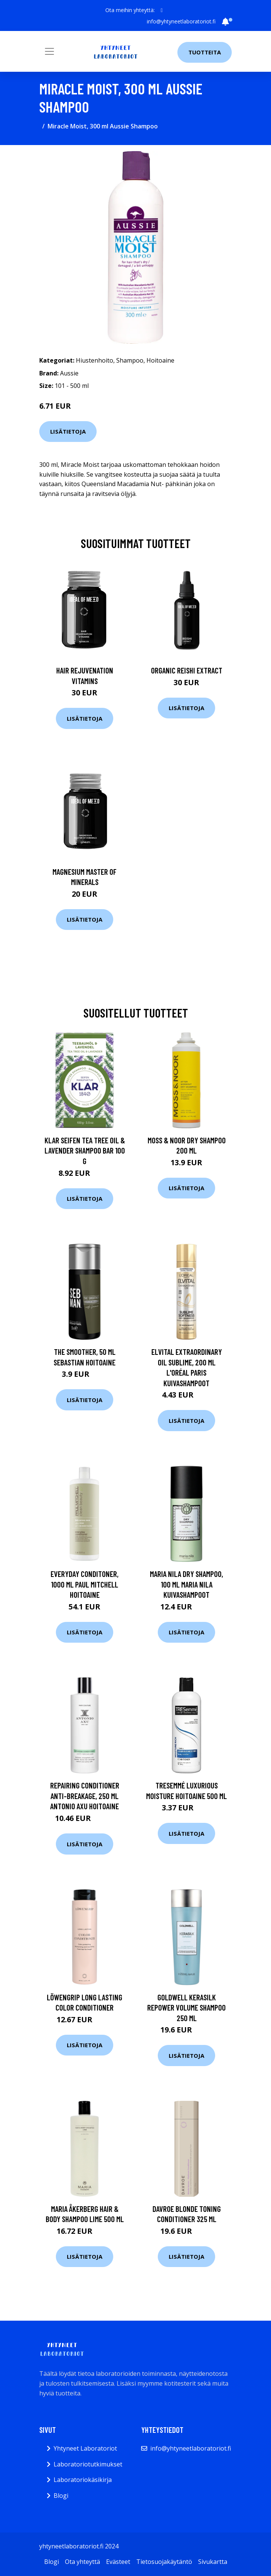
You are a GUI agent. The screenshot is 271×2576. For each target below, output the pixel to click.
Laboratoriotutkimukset (88, 2464)
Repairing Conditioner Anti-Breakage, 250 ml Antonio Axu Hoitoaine (84, 1796)
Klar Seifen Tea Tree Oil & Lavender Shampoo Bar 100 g (85, 1150)
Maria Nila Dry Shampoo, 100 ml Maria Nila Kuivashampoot (186, 1584)
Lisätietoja (68, 431)
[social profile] (162, 10)
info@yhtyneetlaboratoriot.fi (181, 21)
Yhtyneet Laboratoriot (85, 2448)
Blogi (61, 2495)
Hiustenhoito (94, 360)
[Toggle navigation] (49, 51)
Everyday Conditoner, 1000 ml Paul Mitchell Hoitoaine (85, 1584)
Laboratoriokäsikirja (83, 2480)
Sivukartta (212, 2561)
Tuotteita (204, 52)
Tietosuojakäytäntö (164, 2561)
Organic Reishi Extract (186, 670)
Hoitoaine (160, 360)
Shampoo (129, 360)
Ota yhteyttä (82, 2561)
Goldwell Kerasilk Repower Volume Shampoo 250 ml (186, 2007)
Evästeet (118, 2561)
